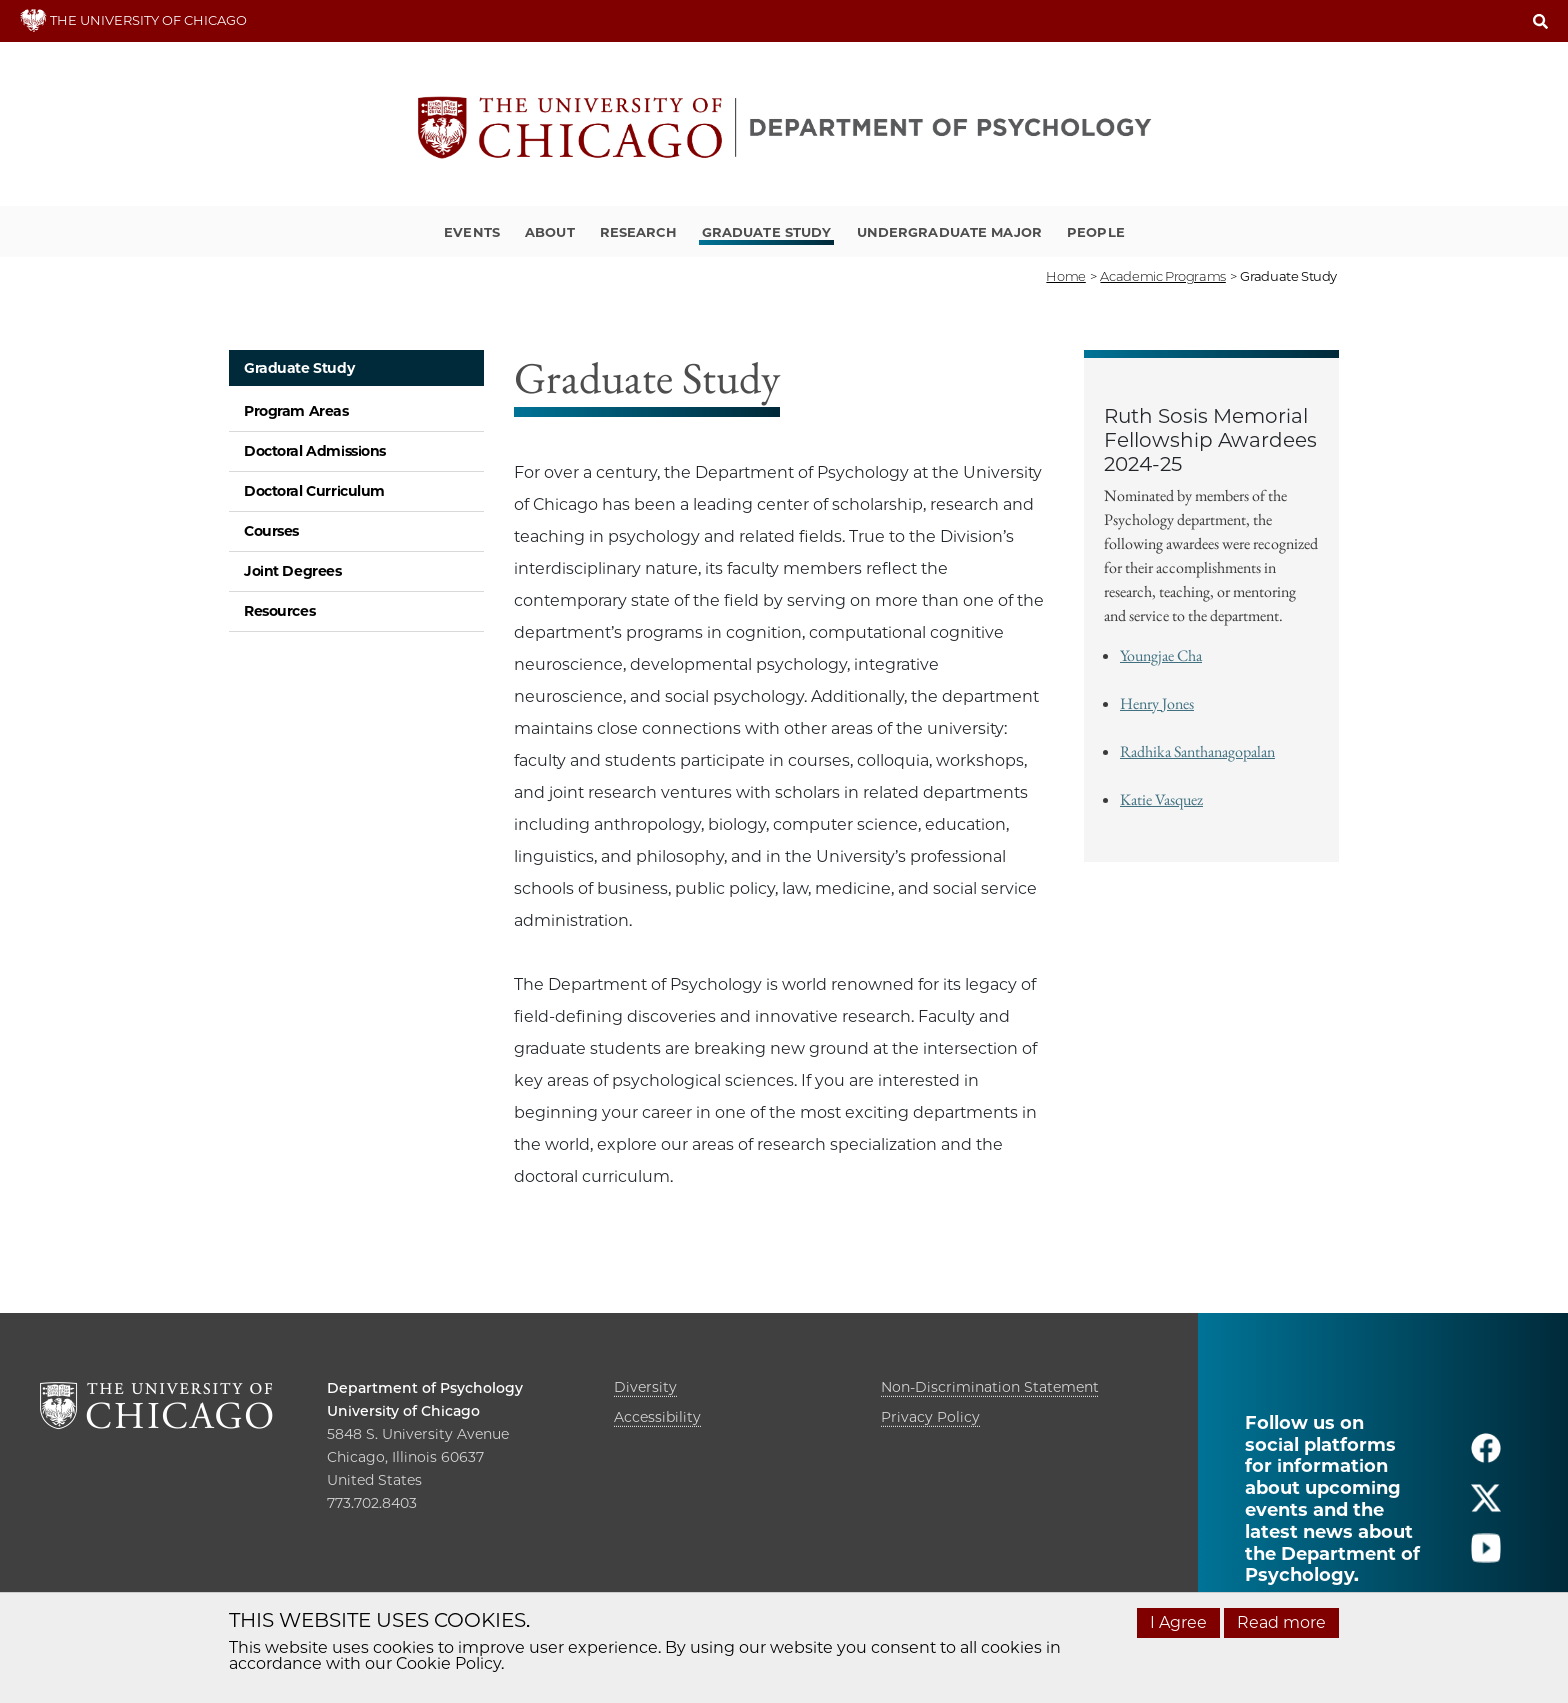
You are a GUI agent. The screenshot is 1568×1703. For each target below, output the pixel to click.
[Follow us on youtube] (1486, 1556)
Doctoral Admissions (315, 451)
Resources (279, 611)
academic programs (1162, 276)
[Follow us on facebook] (1486, 1456)
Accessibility (657, 1417)
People (1096, 232)
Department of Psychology (425, 1388)
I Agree (1178, 1622)
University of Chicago (403, 1411)
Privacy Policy (930, 1417)
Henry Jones (1157, 703)
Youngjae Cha (1161, 655)
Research (638, 232)
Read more (1281, 1622)
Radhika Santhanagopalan (1197, 751)
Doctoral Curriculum (314, 491)
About (550, 232)
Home (1065, 276)
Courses (271, 531)
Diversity (645, 1387)
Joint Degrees (293, 571)
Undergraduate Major (949, 232)
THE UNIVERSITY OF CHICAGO (133, 20)
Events (472, 232)
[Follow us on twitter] (1486, 1506)
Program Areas (296, 411)
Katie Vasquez (1161, 799)
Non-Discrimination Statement (990, 1387)
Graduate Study (767, 232)
